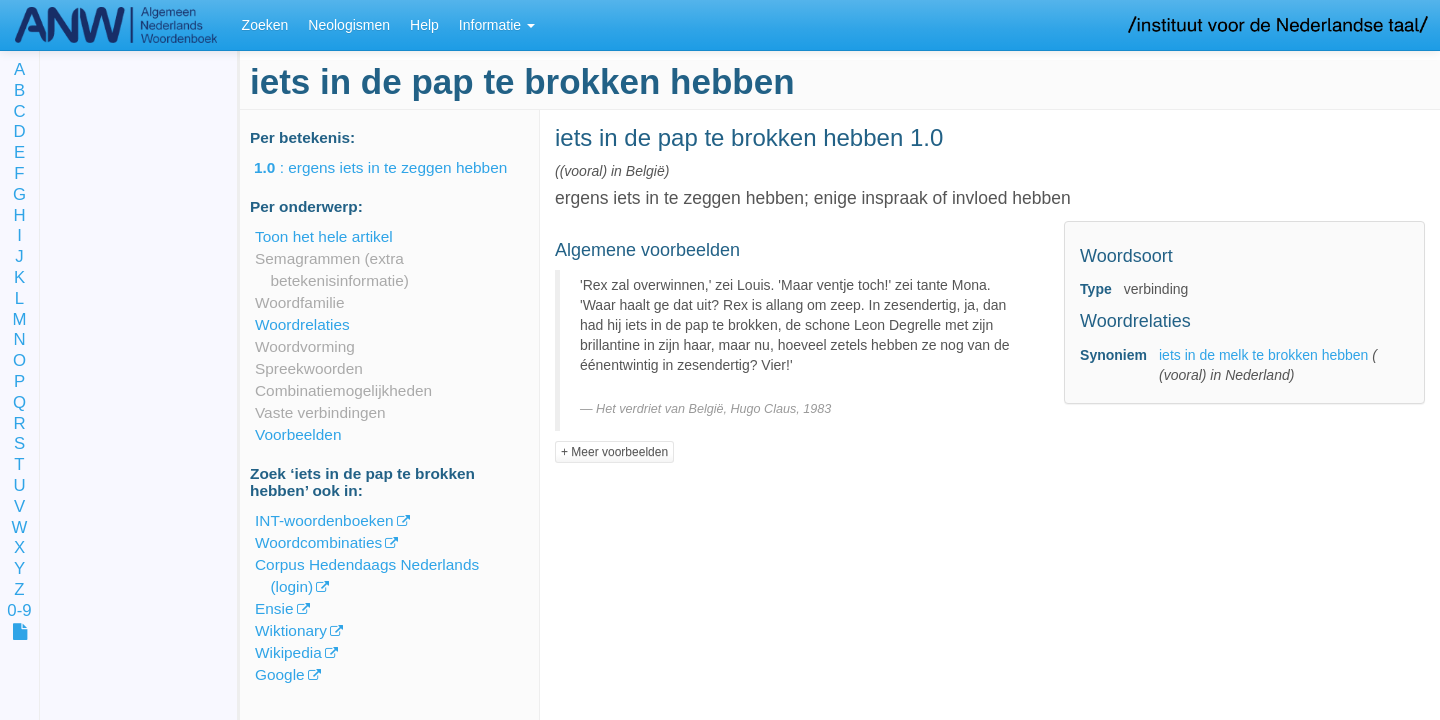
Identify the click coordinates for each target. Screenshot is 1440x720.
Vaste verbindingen (320, 412)
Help (424, 25)
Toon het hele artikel (324, 236)
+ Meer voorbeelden (614, 452)
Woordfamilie (300, 302)
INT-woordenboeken (324, 520)
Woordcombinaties (318, 542)
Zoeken (265, 25)
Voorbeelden (298, 434)
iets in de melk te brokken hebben (1263, 355)
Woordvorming (305, 346)
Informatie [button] (497, 25)
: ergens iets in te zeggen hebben (394, 167)
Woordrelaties (302, 324)
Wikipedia (288, 652)
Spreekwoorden (309, 368)
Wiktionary (291, 630)
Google (280, 674)
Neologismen (349, 25)
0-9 (19, 611)
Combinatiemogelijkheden (343, 390)
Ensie (274, 608)
